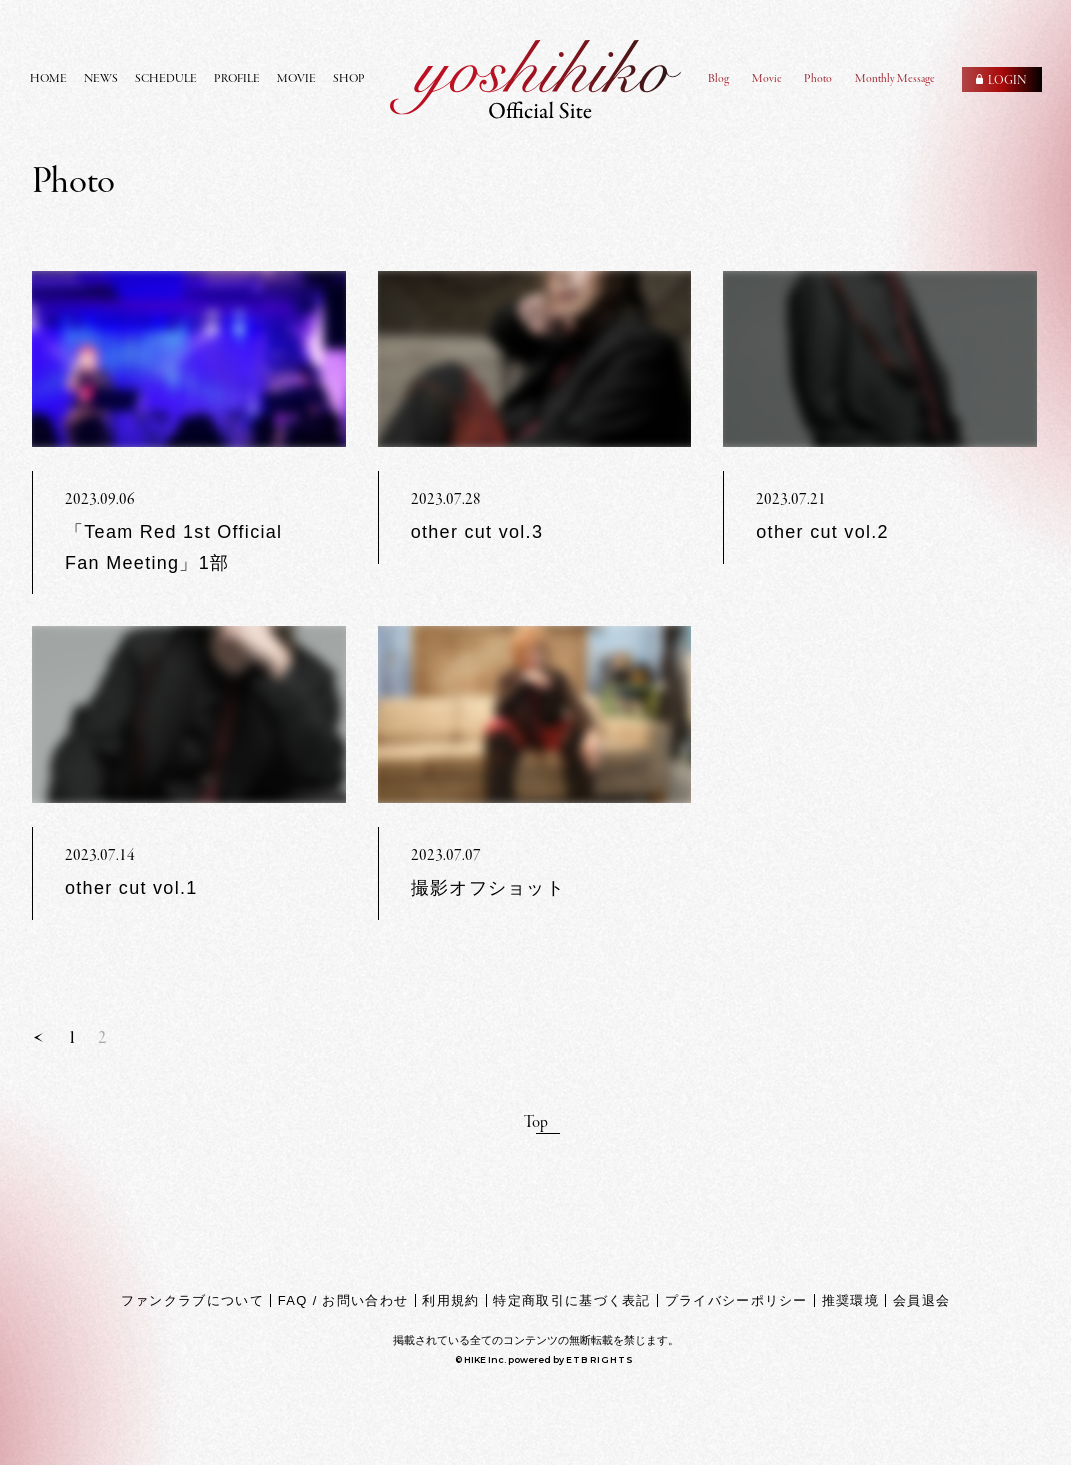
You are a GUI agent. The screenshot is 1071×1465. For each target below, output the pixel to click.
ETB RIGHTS (600, 1359)
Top (536, 1123)
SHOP (349, 79)
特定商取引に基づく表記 (571, 1300)
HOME (48, 79)
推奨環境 (850, 1300)
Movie (767, 79)
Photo (818, 79)
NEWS (101, 79)
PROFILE (237, 79)
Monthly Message (895, 79)
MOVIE (296, 79)
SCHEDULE (166, 79)
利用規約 (450, 1300)
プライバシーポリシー (736, 1300)
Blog (718, 79)
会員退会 (921, 1300)
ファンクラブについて (192, 1300)
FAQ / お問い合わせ (343, 1300)
